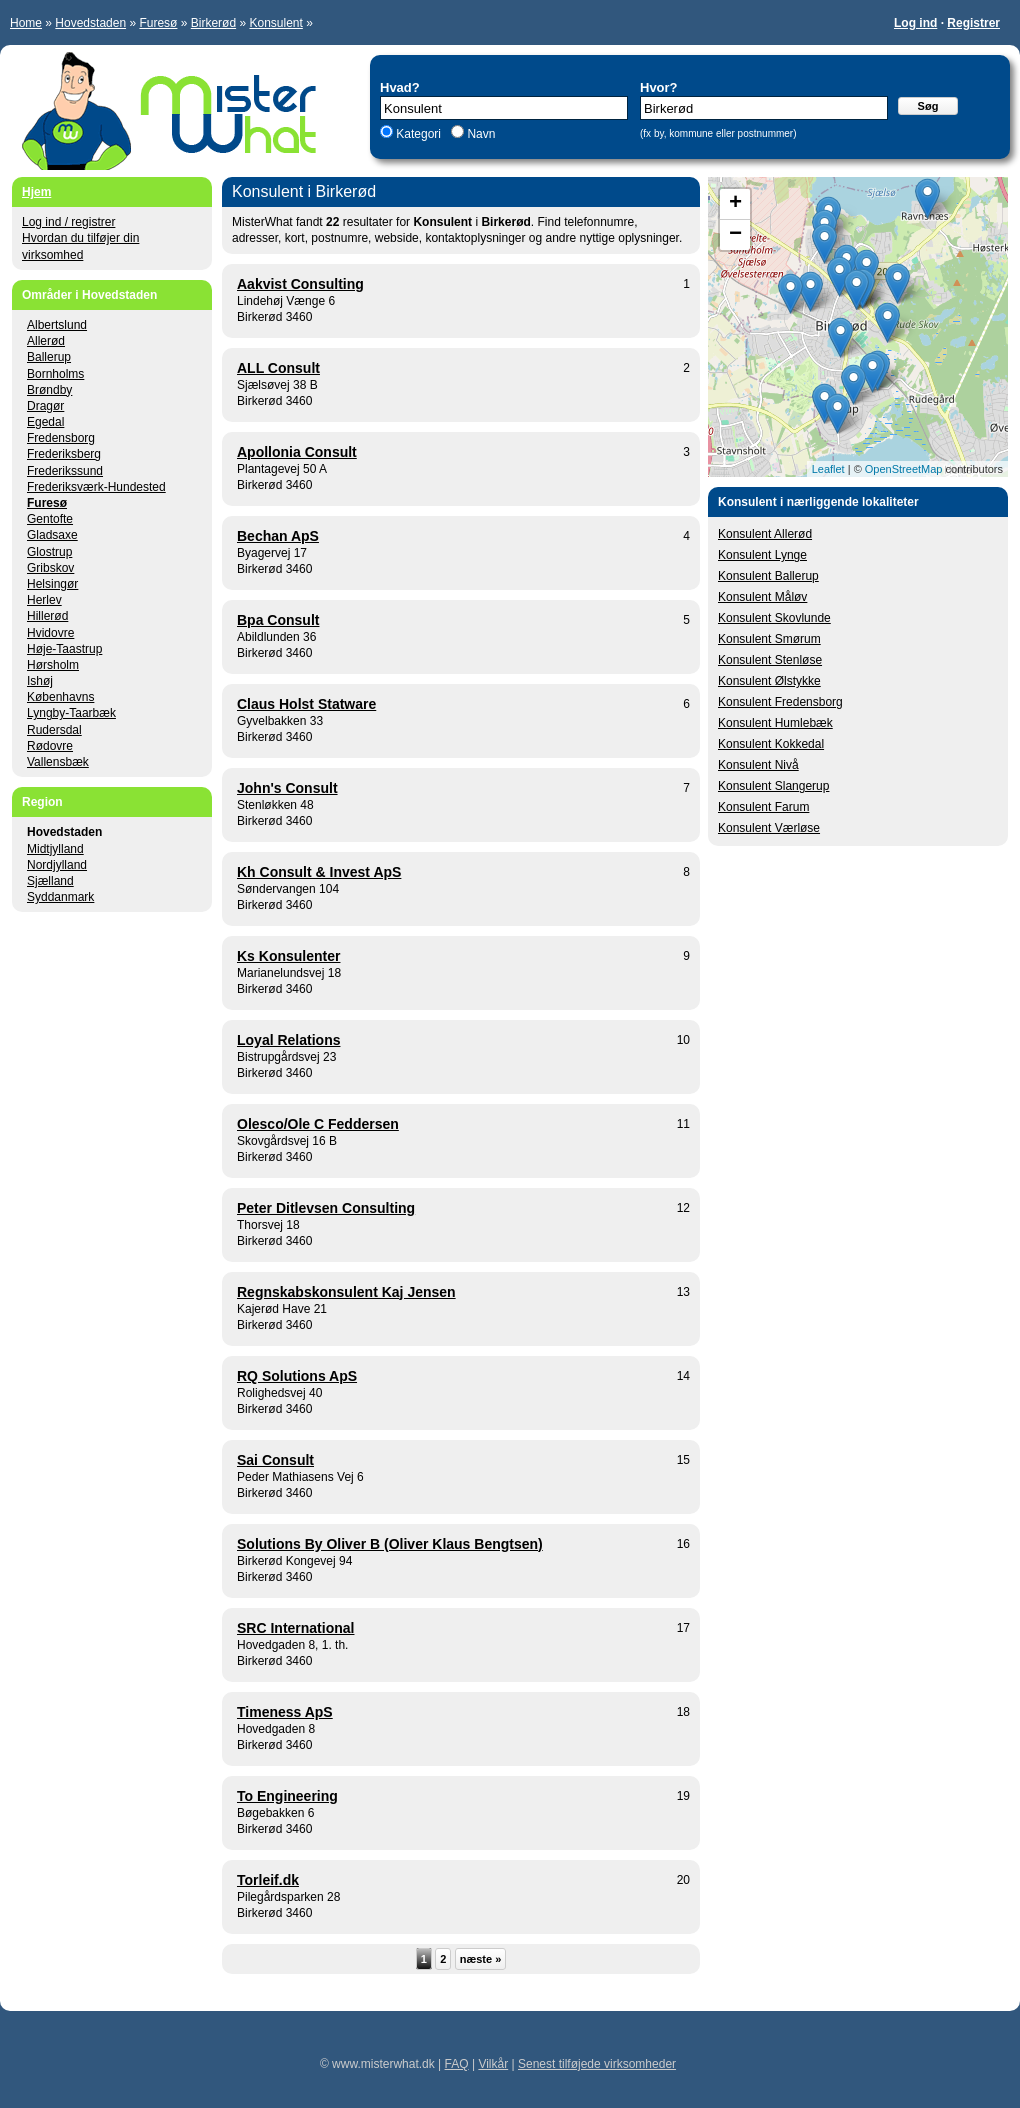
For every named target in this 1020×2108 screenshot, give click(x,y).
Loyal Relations (288, 1040)
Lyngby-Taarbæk (71, 713)
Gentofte (50, 519)
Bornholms (55, 374)
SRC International (295, 1628)
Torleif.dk (268, 1880)
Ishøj (40, 681)
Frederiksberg (64, 454)
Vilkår (493, 2064)
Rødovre (50, 746)
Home (26, 23)
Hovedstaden (90, 23)
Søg (928, 106)
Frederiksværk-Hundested (96, 487)
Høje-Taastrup (64, 649)
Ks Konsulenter (288, 956)
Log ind (915, 23)
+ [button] (735, 204)
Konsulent (275, 23)
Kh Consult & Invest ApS (319, 872)
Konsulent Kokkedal (771, 744)
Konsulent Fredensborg (780, 702)
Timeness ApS (285, 1712)
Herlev (44, 600)
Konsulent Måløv (762, 597)
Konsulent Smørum (769, 639)
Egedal (45, 422)
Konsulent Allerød (765, 534)
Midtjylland (55, 849)
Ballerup (49, 357)
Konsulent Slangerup (773, 786)
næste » (481, 1959)
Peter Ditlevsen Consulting (326, 1208)
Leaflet (828, 469)
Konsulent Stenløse (770, 660)
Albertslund (57, 325)
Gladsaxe (52, 535)
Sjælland (50, 881)
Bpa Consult (278, 620)
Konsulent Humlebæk (775, 723)
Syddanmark (60, 897)
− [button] (735, 235)
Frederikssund (65, 471)
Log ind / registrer (68, 222)
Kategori (418, 134)
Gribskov (50, 568)
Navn (479, 134)
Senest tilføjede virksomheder (597, 2064)
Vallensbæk (58, 762)
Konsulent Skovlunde (774, 618)
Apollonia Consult (297, 452)
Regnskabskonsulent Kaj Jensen (346, 1292)
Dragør (45, 406)
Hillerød (47, 616)
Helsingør (52, 584)
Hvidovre (50, 633)
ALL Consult (278, 368)
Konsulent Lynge (762, 555)
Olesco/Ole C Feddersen (318, 1124)
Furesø (158, 23)
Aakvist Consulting (300, 284)
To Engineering (287, 1796)
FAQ (457, 2064)
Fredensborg (61, 438)
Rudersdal (54, 730)
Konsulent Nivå (758, 765)
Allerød (46, 341)
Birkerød (213, 23)
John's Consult (287, 788)
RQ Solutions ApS (297, 1376)
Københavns (60, 697)
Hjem (36, 192)
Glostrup (49, 552)
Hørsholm (53, 665)
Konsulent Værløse (769, 828)
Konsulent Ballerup (768, 576)
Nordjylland (57, 865)
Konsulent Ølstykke (769, 681)
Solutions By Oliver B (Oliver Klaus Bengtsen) (390, 1544)
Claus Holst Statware (306, 704)
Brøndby (49, 390)
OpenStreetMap (904, 469)
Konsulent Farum (763, 807)
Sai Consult (275, 1460)
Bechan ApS (278, 536)
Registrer (973, 23)
